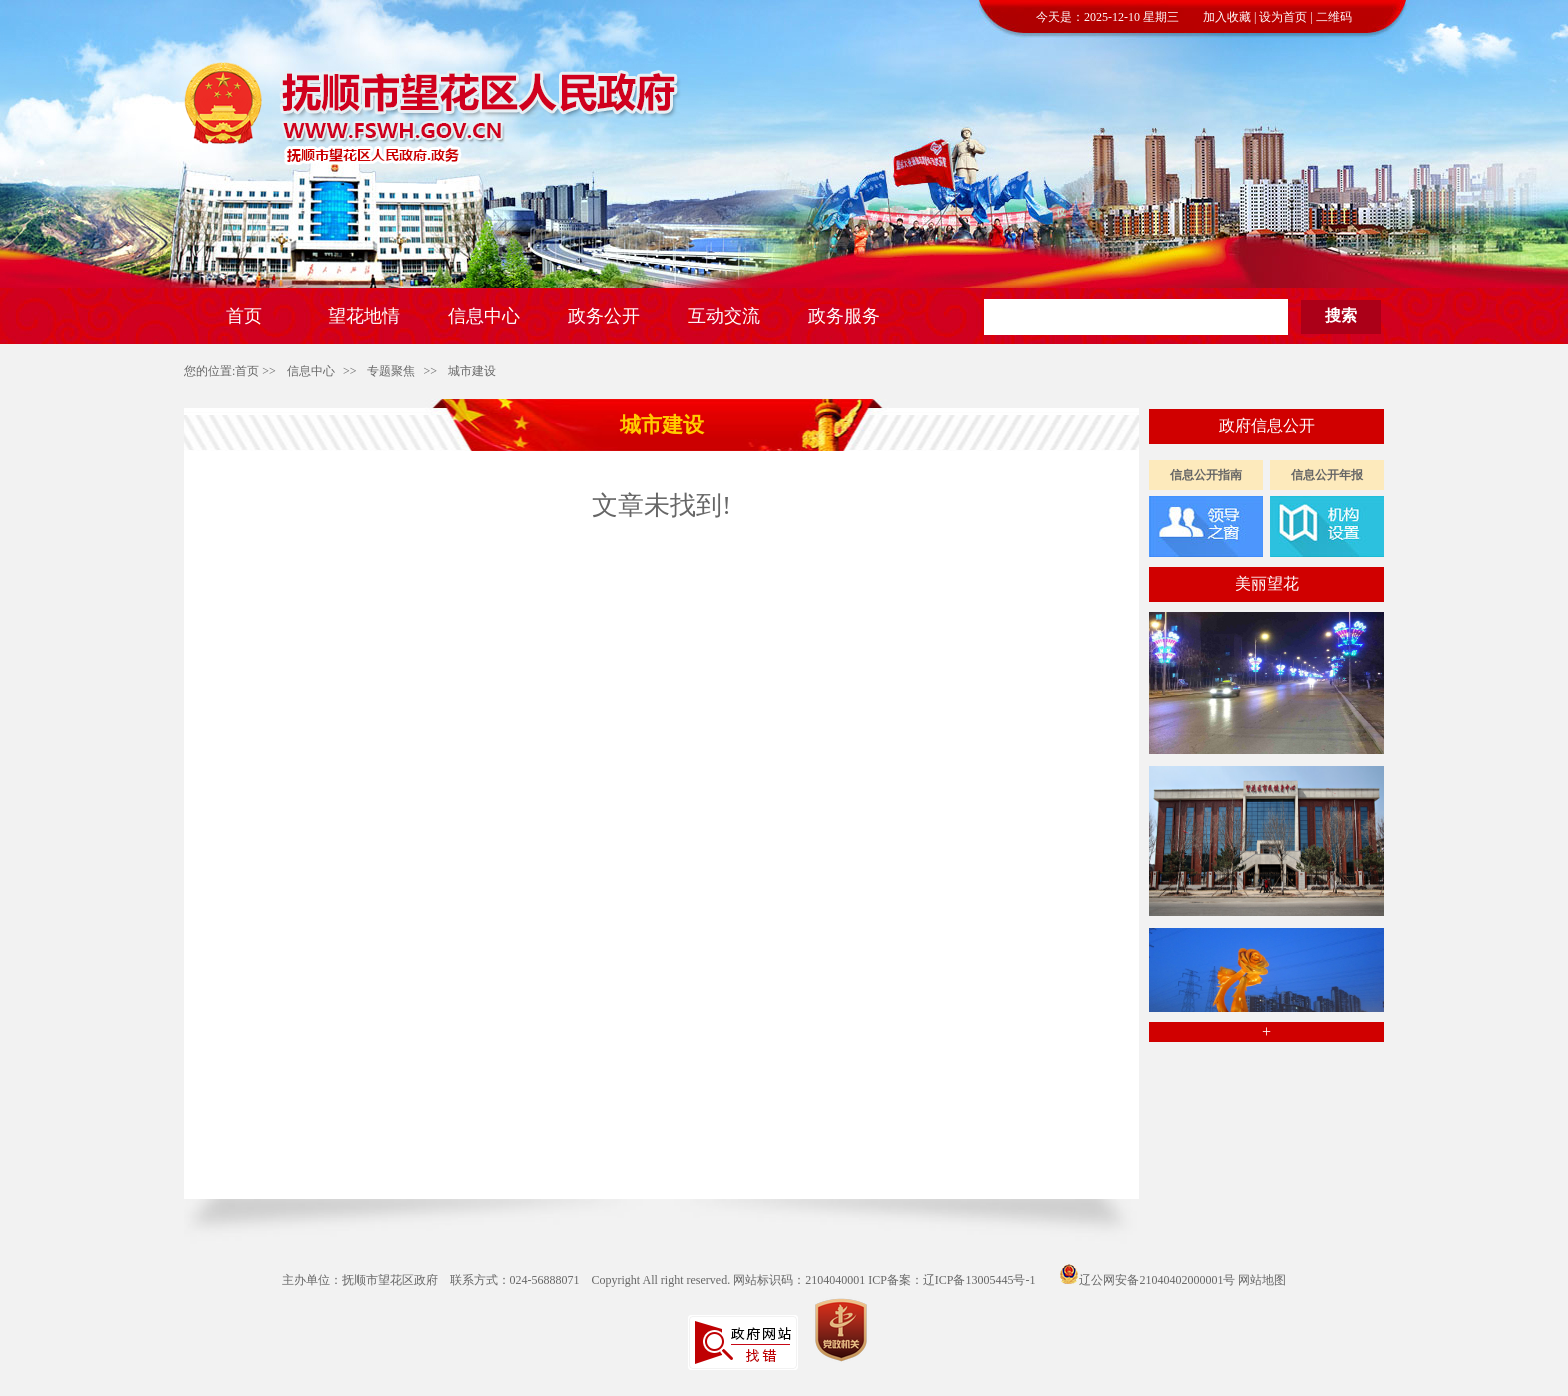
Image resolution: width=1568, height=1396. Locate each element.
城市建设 (472, 371)
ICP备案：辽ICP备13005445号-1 (951, 1280)
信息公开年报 (1327, 475)
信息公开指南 (1206, 475)
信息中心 (311, 371)
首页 (247, 371)
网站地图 (1262, 1280)
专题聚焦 (391, 371)
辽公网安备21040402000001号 (1147, 1280)
